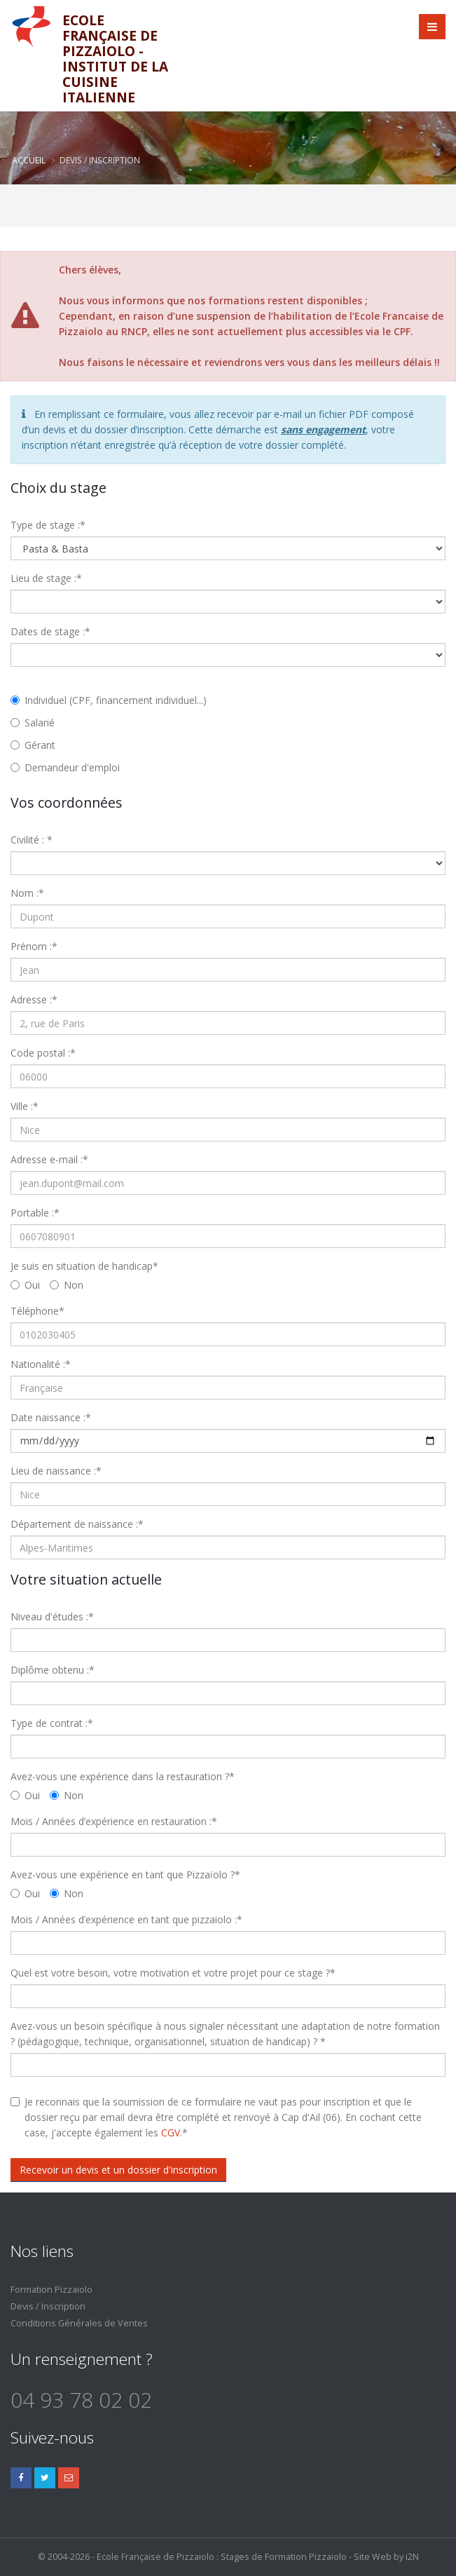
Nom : (27, 893)
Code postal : (43, 1052)
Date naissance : (51, 1417)
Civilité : (32, 839)
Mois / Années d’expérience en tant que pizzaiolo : (126, 1919)
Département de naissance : (77, 1524)
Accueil (29, 159)
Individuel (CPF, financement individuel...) (109, 700)
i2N (412, 2557)
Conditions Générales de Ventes (79, 2323)
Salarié (33, 722)
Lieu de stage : (46, 578)
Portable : (35, 1212)
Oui (25, 1285)
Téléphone (37, 1310)
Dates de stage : (50, 631)
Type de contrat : (52, 1723)
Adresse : (34, 999)
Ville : (25, 1106)
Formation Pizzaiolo (51, 2290)
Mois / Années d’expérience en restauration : (114, 1821)
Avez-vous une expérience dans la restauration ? (123, 1776)
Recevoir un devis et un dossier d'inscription (118, 2169)
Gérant (33, 745)
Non (66, 1285)
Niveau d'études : (52, 1616)
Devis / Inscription (48, 2306)
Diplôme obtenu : (53, 1669)
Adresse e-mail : (49, 1159)
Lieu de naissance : (56, 1470)
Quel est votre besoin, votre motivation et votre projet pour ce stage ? (173, 1972)
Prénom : (34, 946)
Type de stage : (48, 524)
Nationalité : (41, 1364)
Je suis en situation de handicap (84, 1266)
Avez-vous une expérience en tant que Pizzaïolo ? (125, 1874)
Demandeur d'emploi (65, 767)
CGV (170, 2132)
